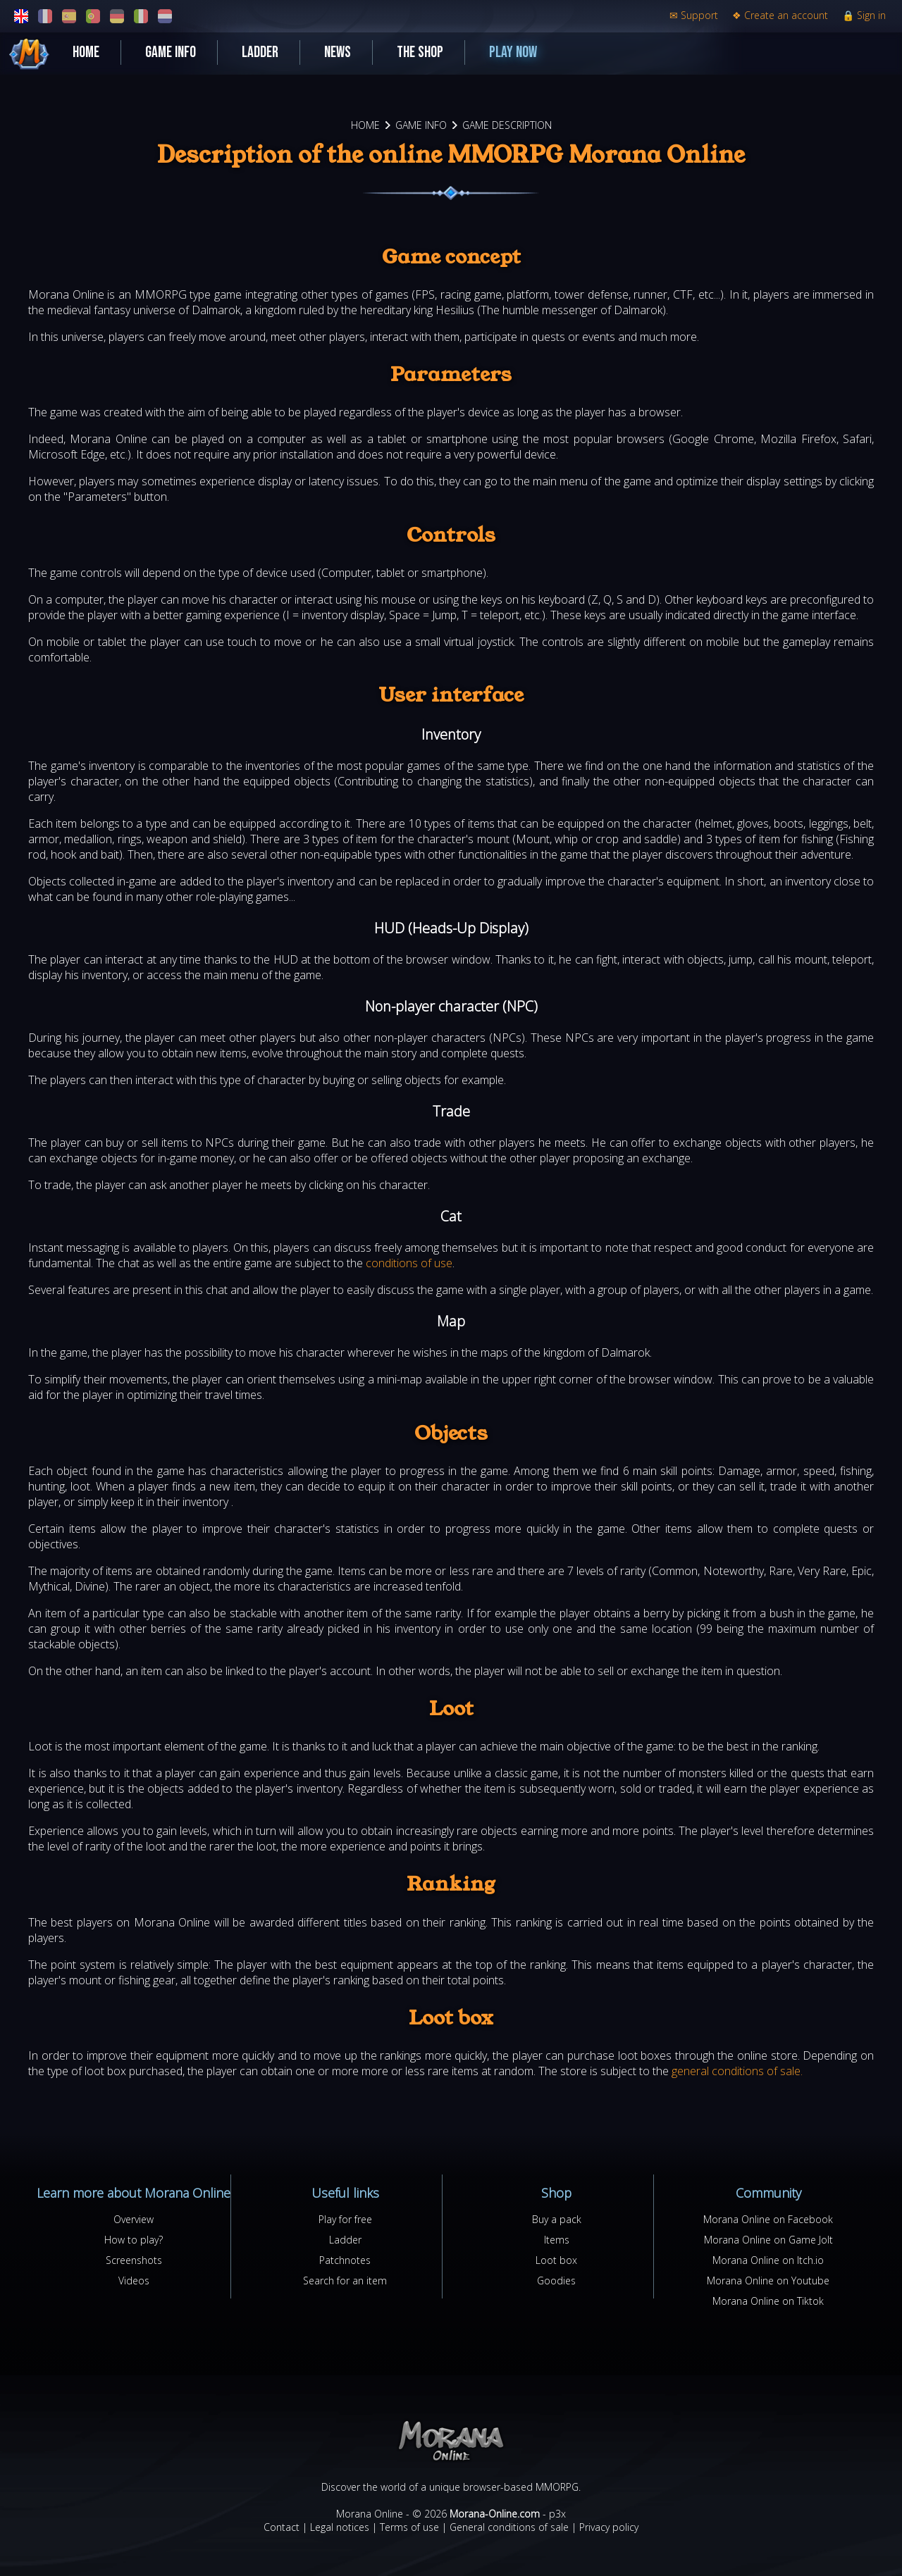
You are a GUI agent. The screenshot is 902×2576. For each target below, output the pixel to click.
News (337, 52)
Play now (513, 52)
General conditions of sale (509, 2527)
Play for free (345, 2219)
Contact (281, 2527)
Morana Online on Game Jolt (768, 2239)
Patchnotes (345, 2260)
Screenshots (134, 2260)
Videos (133, 2280)
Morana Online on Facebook (768, 2219)
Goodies (556, 2280)
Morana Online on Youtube (768, 2280)
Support (693, 15)
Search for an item (345, 2280)
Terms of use (409, 2527)
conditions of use (409, 1263)
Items (556, 2239)
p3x (557, 2513)
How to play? (133, 2239)
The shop (420, 52)
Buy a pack (556, 2219)
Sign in (864, 15)
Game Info (170, 52)
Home (86, 52)
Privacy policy (608, 2527)
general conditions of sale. (737, 2071)
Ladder (260, 52)
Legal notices (339, 2527)
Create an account (780, 15)
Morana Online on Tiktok (768, 2301)
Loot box (556, 2260)
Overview (133, 2219)
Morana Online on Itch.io (768, 2260)
